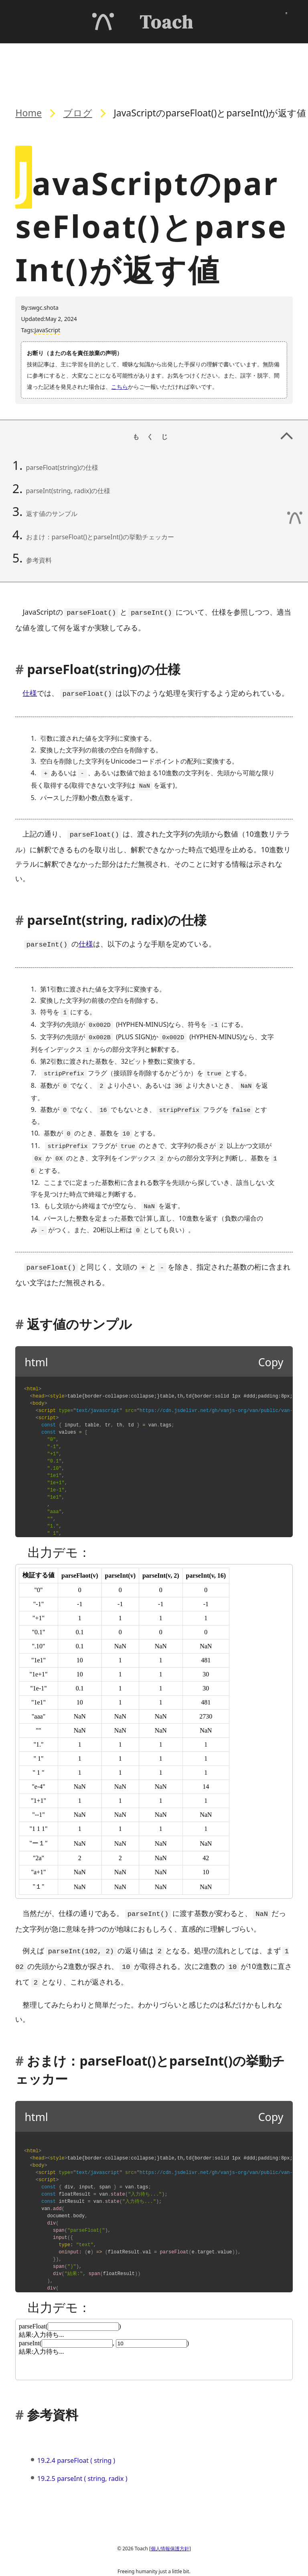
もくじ (216, 57)
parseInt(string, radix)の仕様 (68, 490)
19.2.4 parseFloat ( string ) (76, 2441)
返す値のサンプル (51, 513)
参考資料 (39, 560)
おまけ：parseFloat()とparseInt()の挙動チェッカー (100, 536)
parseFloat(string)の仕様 (62, 467)
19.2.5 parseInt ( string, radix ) (82, 2459)
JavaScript (47, 330)
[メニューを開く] (286, 21)
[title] (153, 1715)
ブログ (77, 112)
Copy (271, 1346)
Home (28, 112)
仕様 (29, 692)
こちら (119, 386)
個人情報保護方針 (170, 2529)
